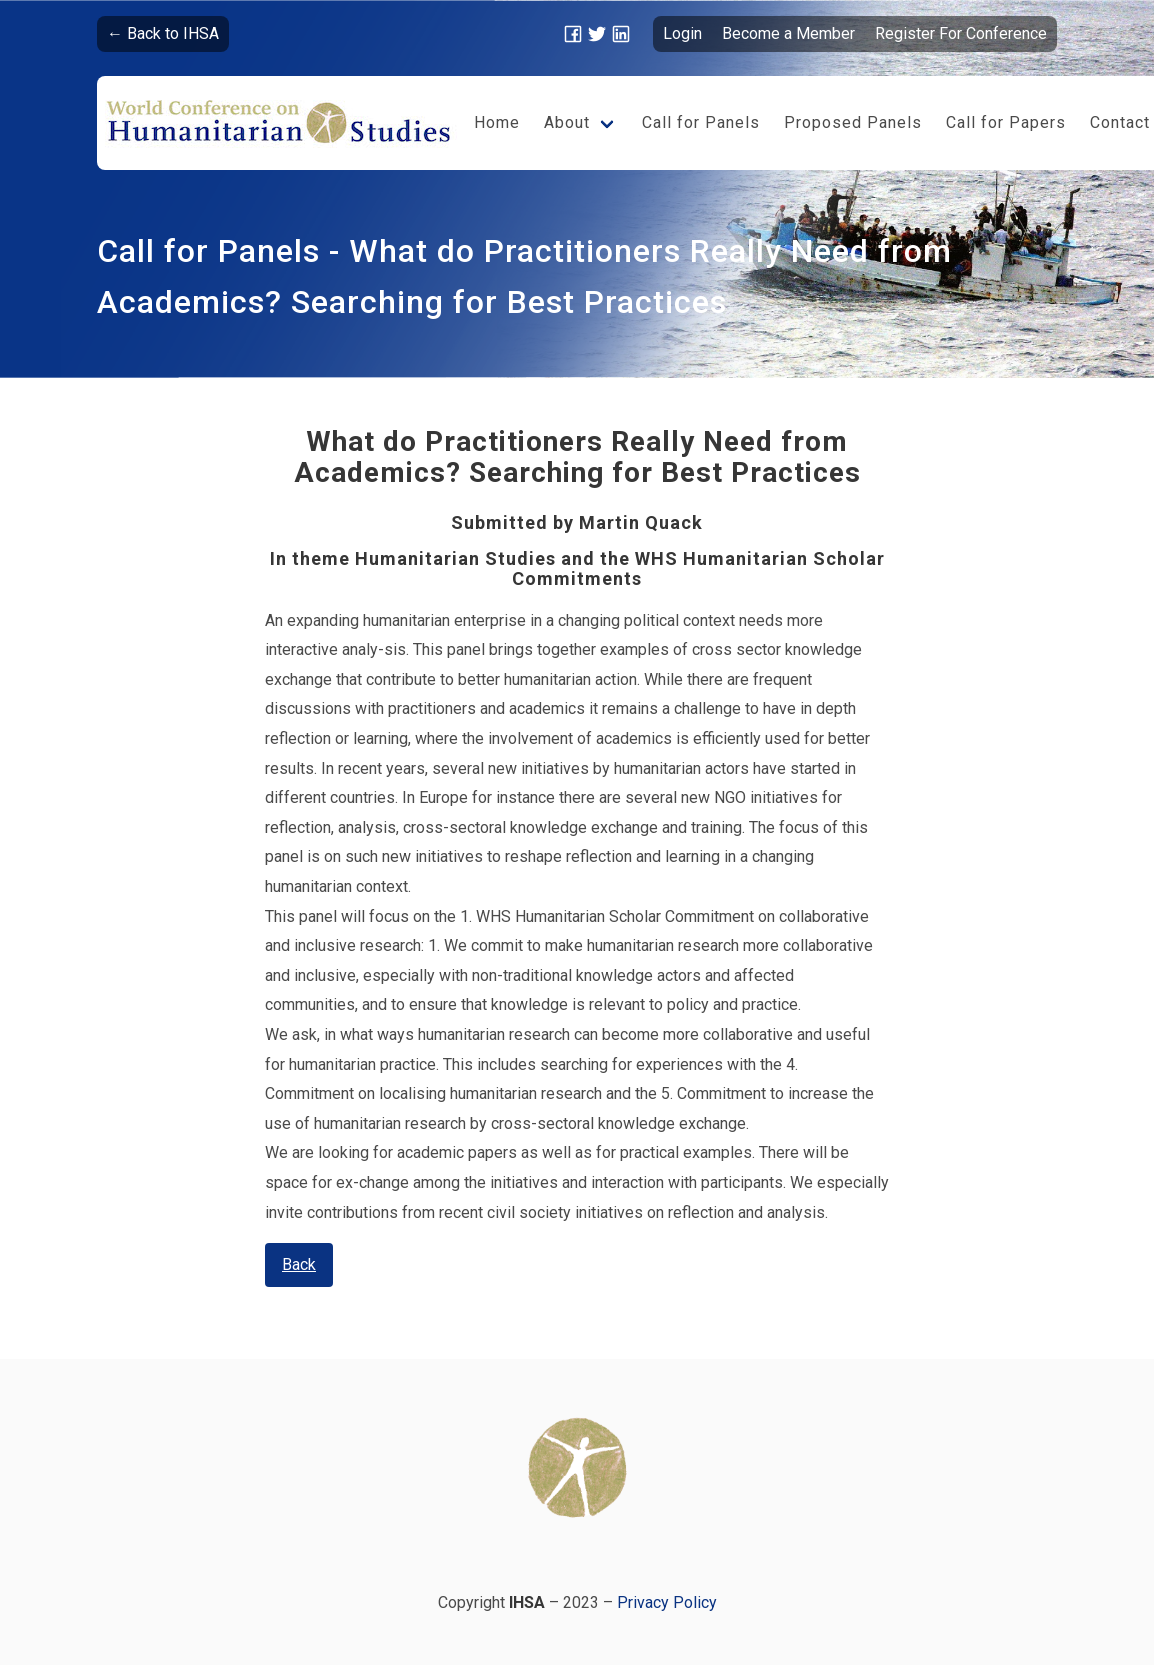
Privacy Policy (667, 1602)
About (567, 122)
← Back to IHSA (163, 33)
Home (497, 122)
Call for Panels (701, 122)
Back (299, 1264)
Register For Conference (961, 33)
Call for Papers (1006, 122)
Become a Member (788, 33)
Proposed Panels (853, 122)
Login (682, 33)
